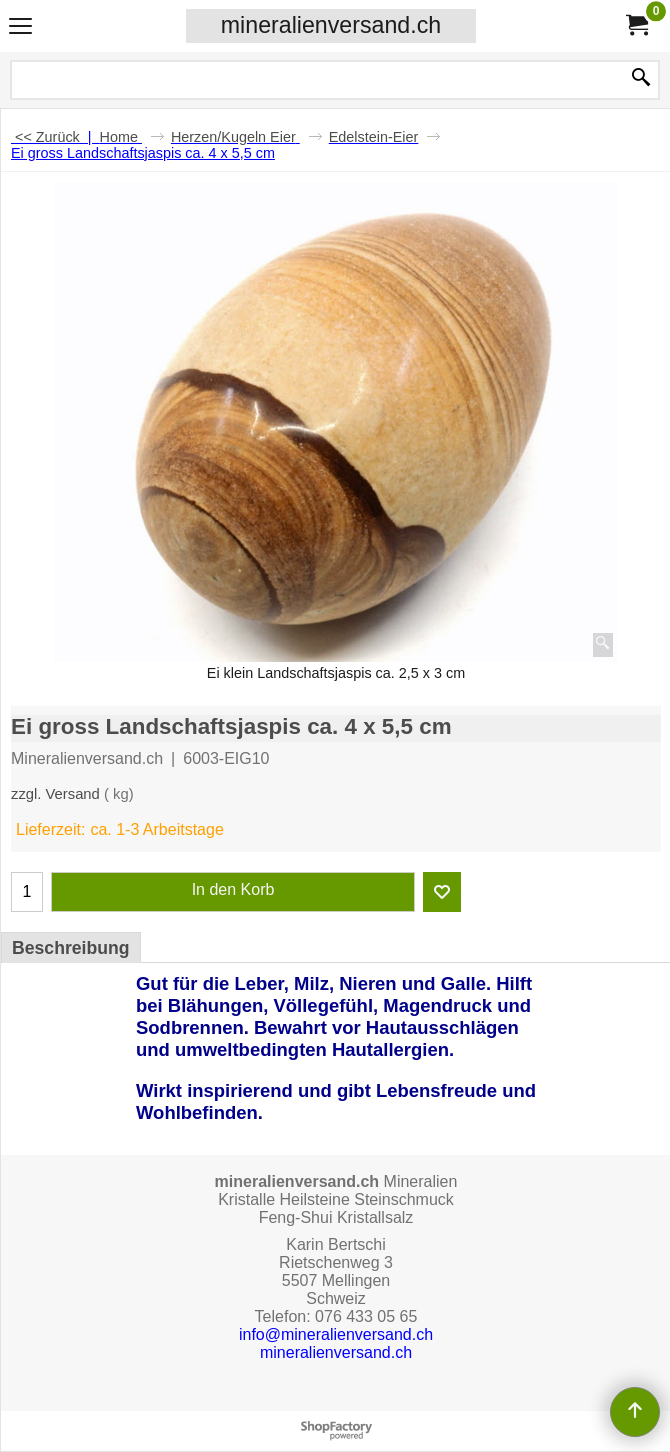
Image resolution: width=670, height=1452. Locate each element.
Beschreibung (71, 948)
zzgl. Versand (55, 794)
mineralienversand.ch (331, 25)
